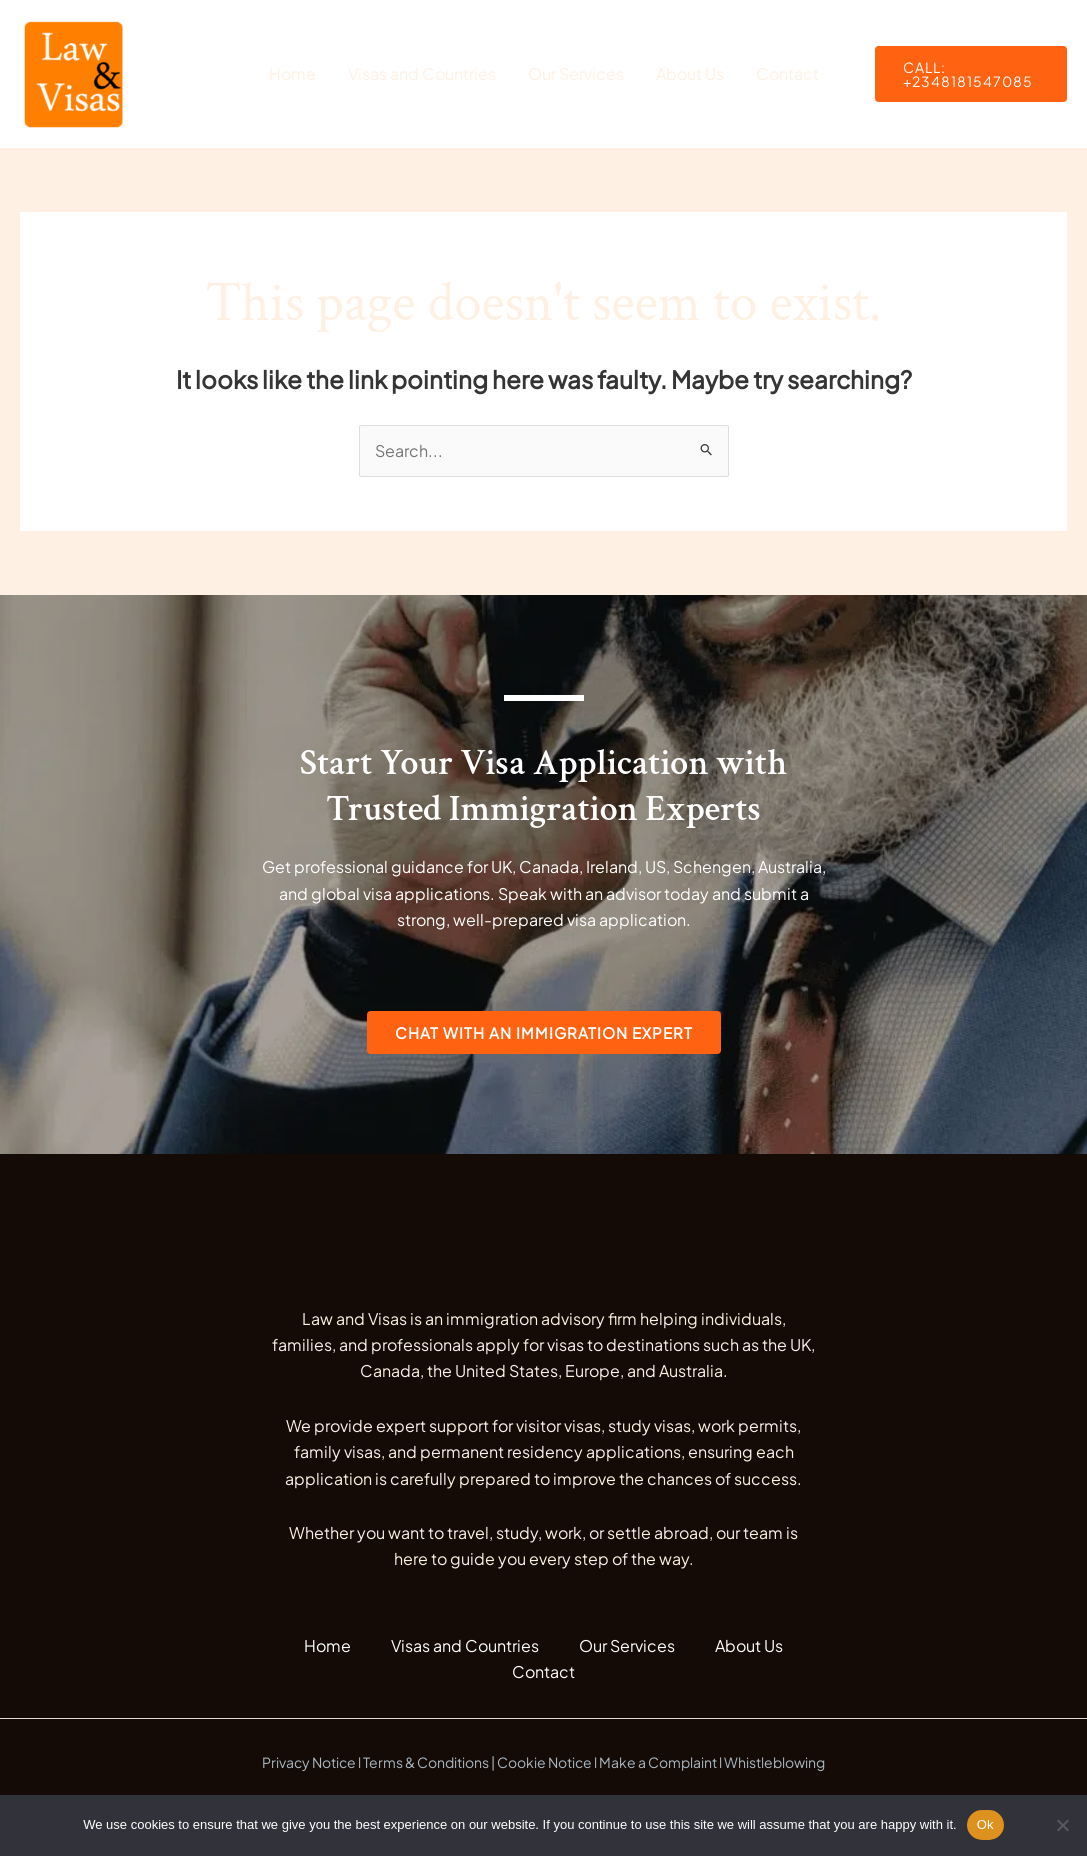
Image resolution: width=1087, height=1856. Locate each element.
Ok (985, 1824)
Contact (787, 73)
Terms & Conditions (426, 1762)
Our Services (576, 73)
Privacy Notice (309, 1762)
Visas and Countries (422, 73)
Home (292, 73)
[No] (1062, 1825)
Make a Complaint (658, 1762)
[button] (971, 74)
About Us (690, 73)
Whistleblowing (774, 1762)
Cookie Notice (544, 1762)
